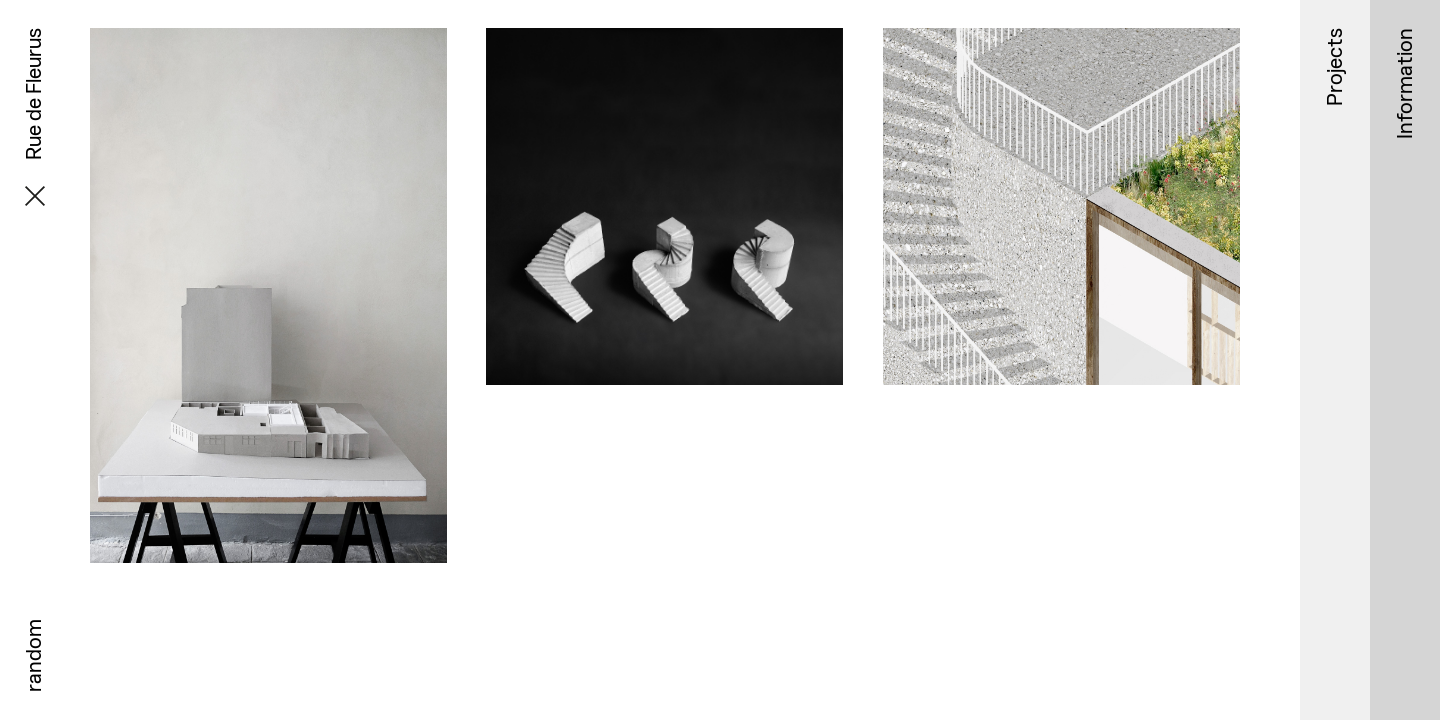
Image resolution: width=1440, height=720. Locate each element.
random (33, 655)
